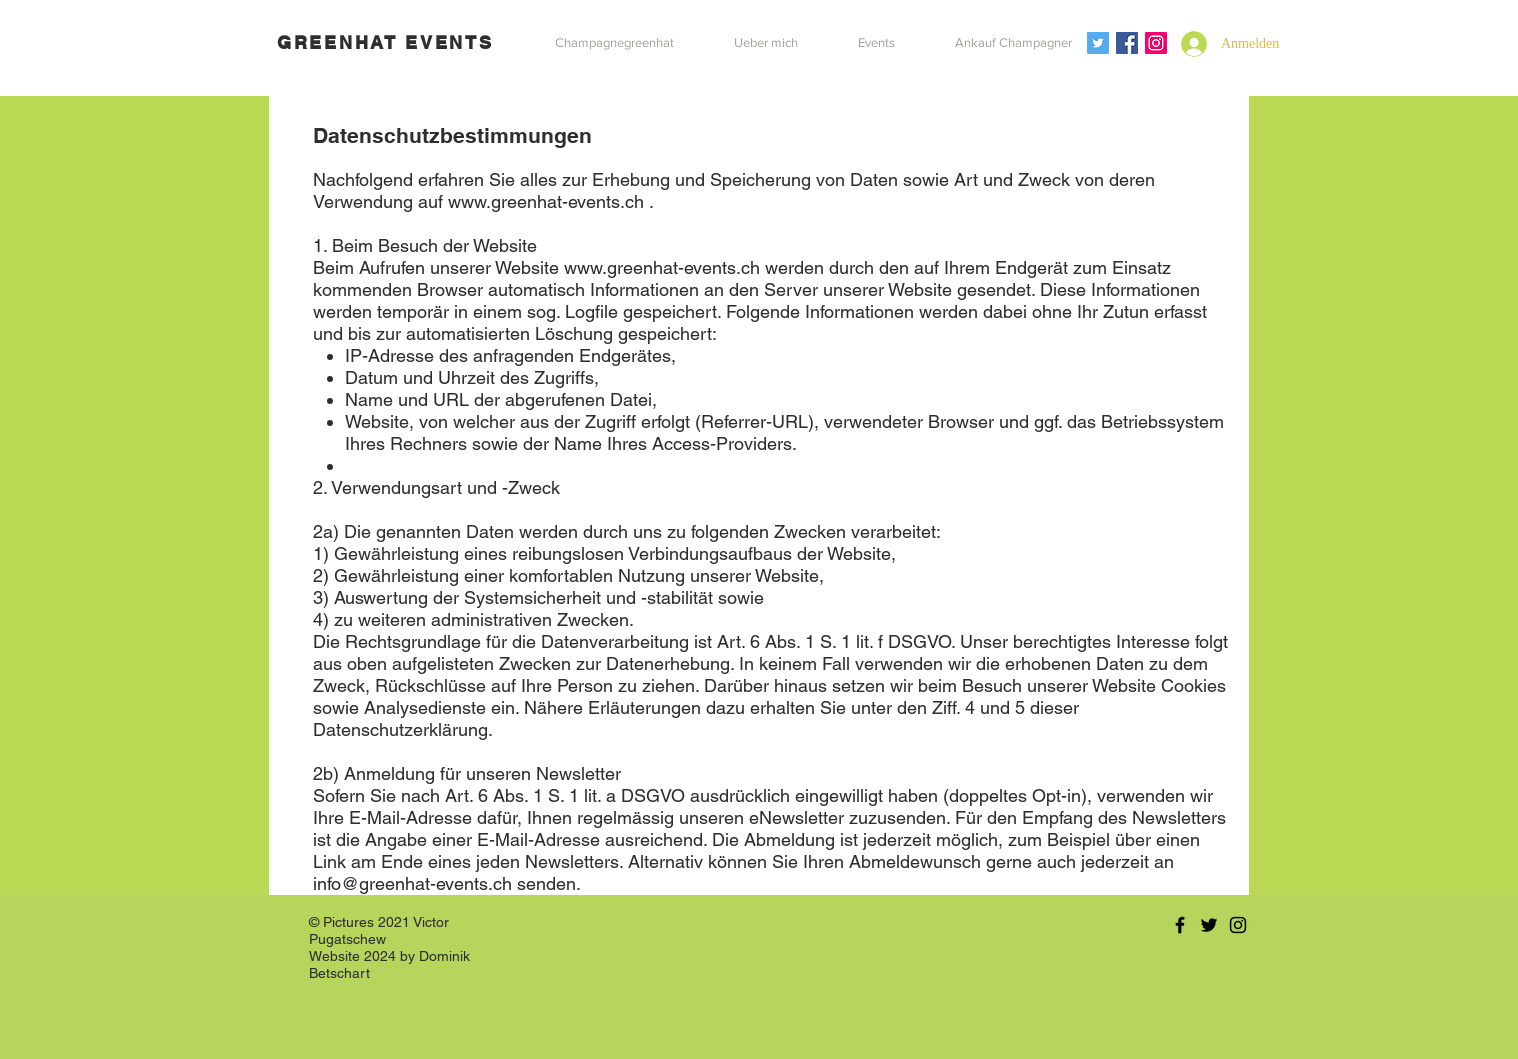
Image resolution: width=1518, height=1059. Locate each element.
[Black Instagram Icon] (1238, 925)
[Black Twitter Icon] (1209, 925)
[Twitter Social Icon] (1098, 43)
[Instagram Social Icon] (1156, 43)
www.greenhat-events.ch (546, 201)
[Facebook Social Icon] (1127, 43)
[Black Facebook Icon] (1180, 925)
